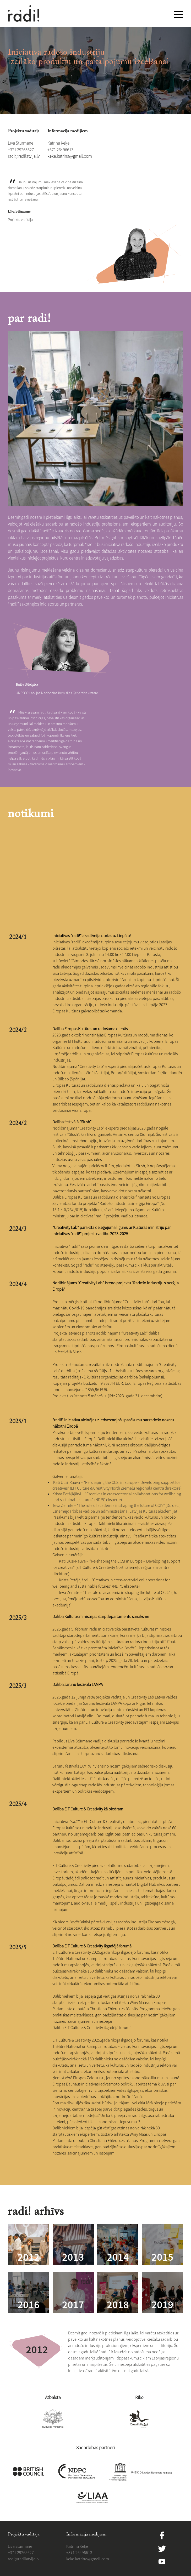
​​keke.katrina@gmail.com (69, 156)
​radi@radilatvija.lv (24, 156)
